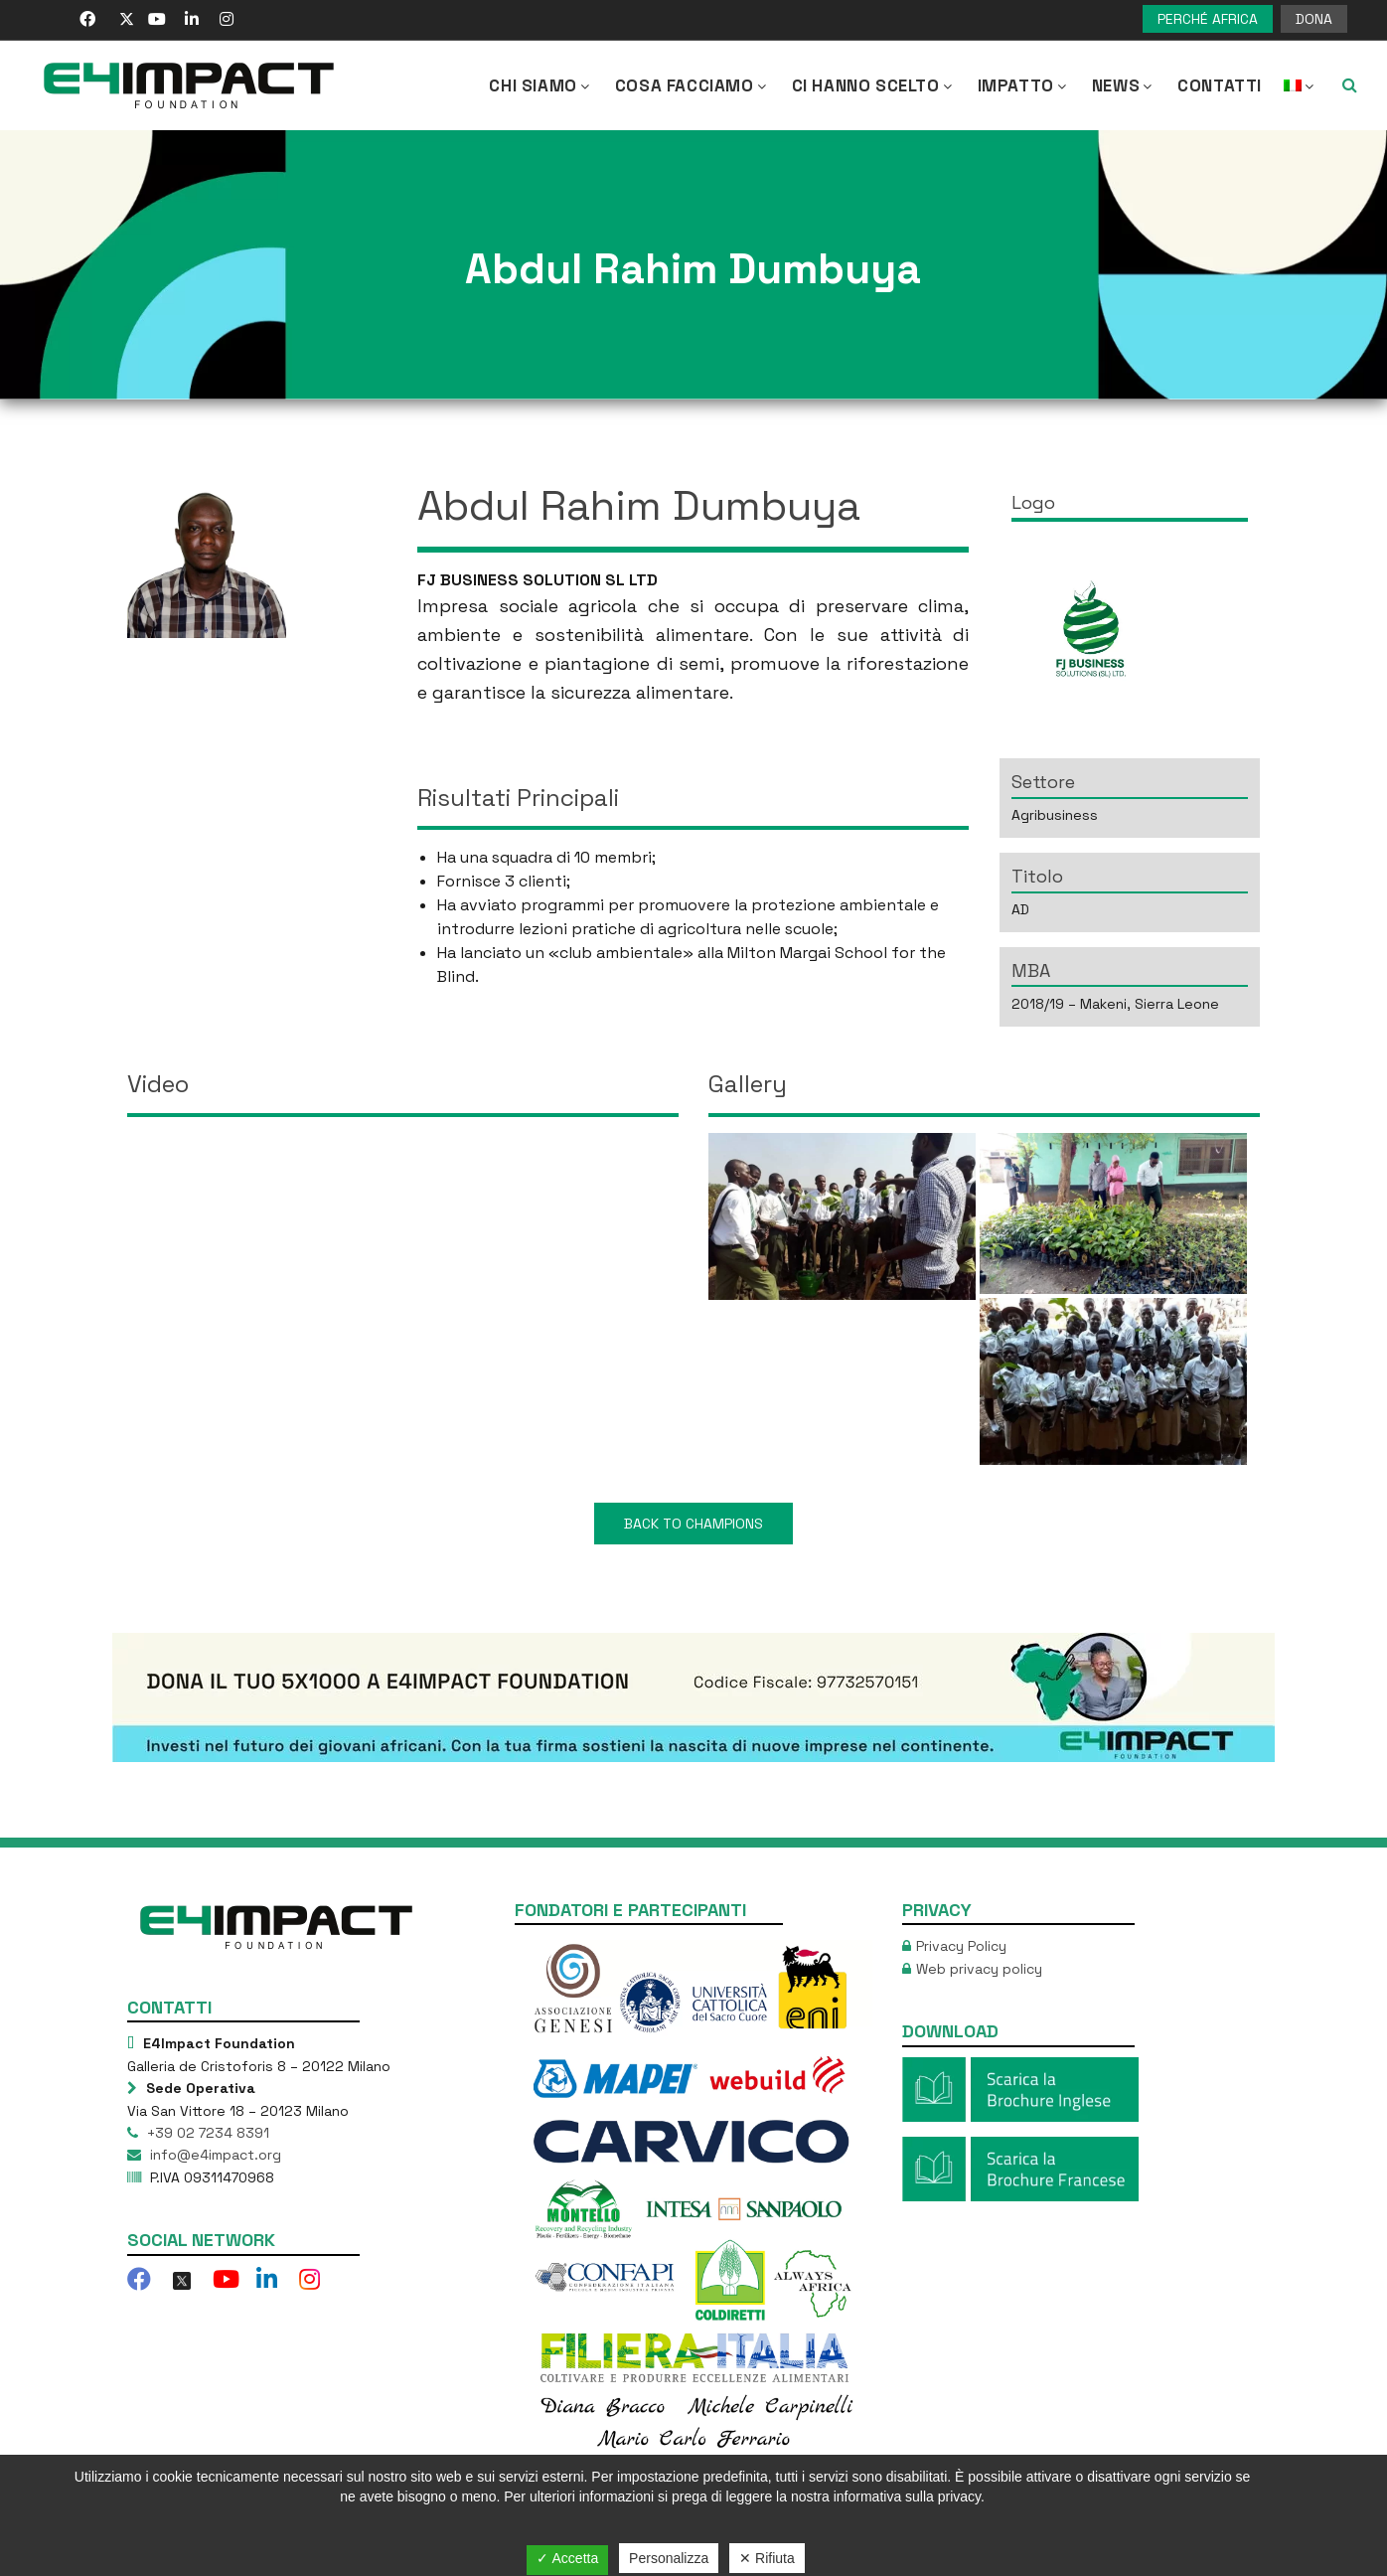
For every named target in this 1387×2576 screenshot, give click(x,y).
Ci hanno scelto (874, 85)
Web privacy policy (979, 1969)
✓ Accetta (567, 2558)
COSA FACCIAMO (692, 85)
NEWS (1124, 85)
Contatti (1219, 85)
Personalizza (668, 2558)
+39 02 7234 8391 (206, 2133)
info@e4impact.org (213, 2155)
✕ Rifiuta (767, 2558)
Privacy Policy (961, 1946)
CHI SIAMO (540, 85)
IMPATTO (1024, 85)
